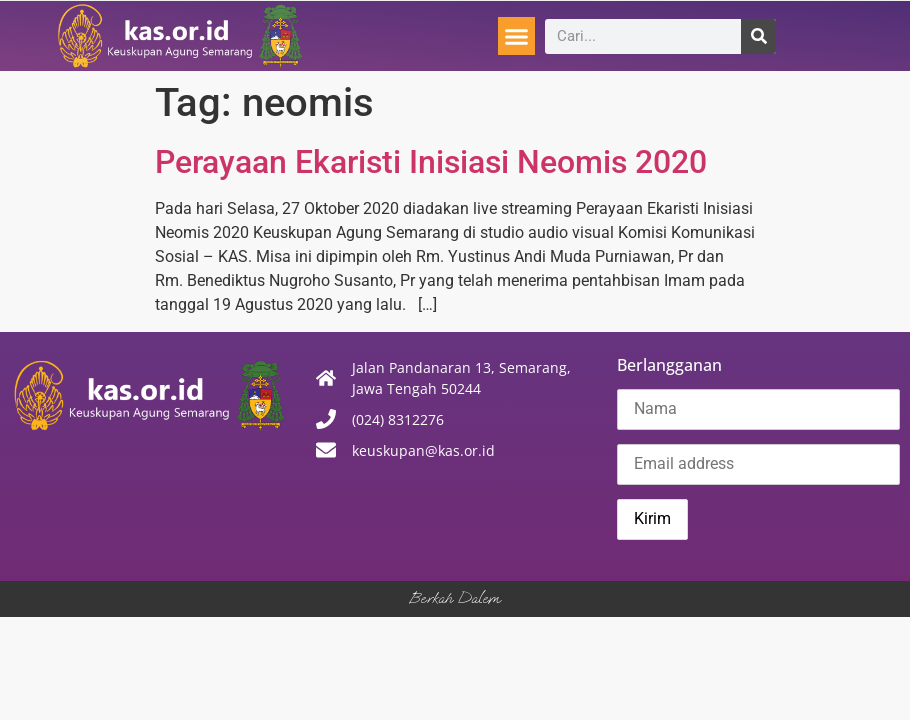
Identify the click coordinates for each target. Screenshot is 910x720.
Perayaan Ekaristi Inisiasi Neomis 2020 (431, 162)
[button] (517, 36)
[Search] (758, 36)
